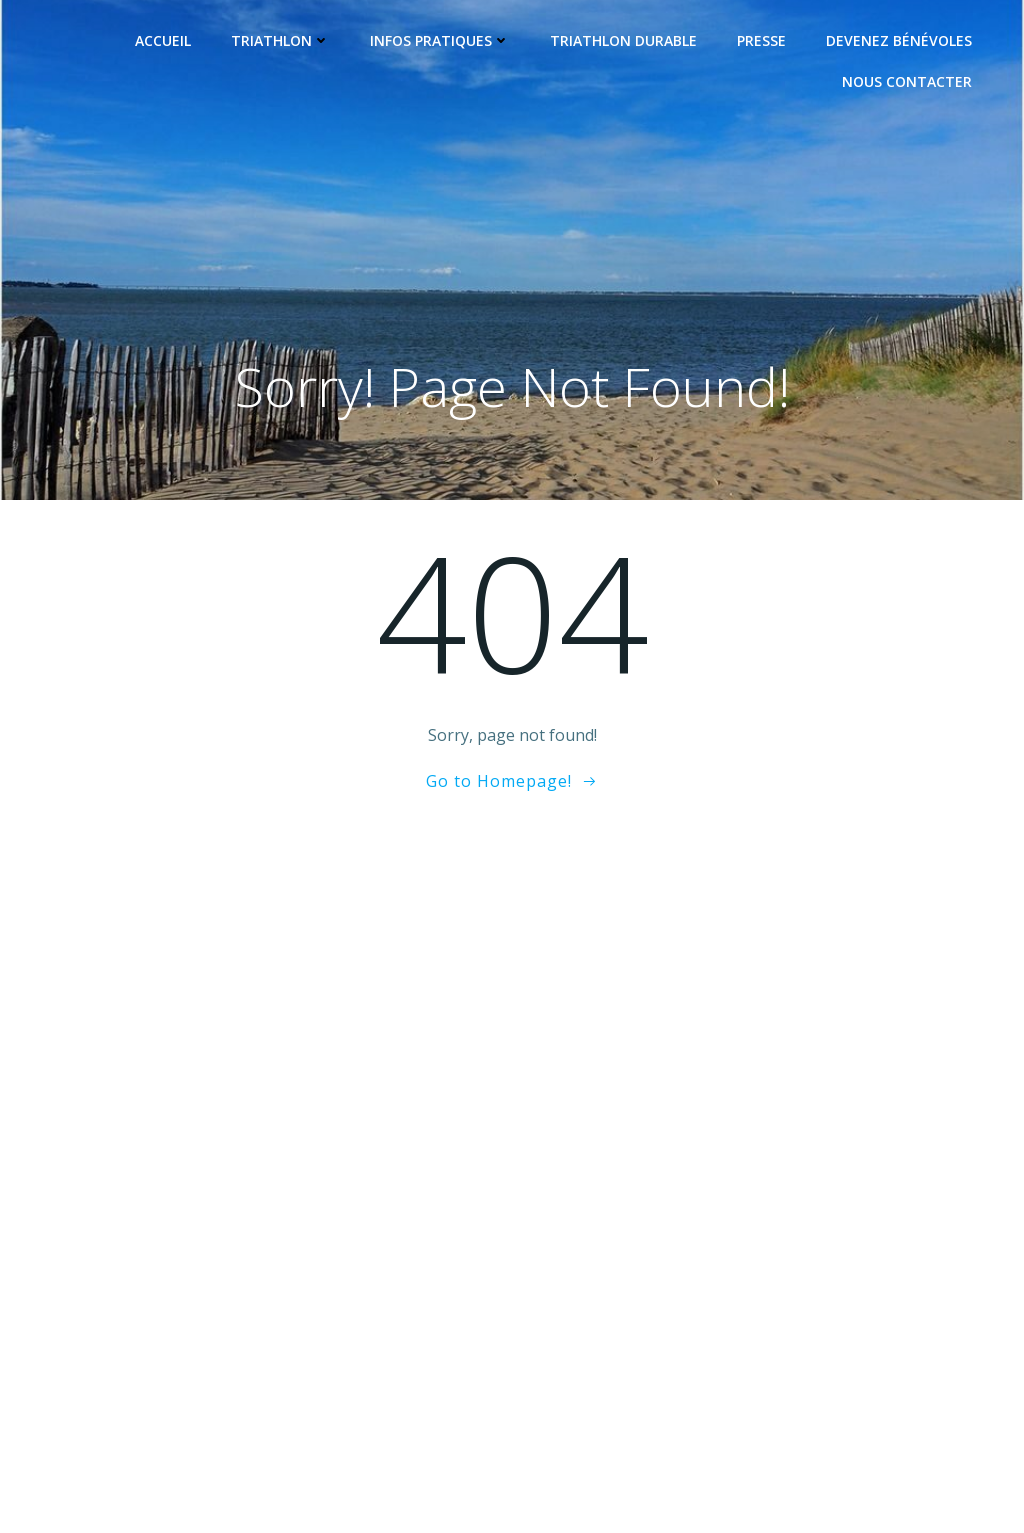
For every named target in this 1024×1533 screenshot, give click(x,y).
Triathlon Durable (623, 40)
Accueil (163, 40)
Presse (761, 40)
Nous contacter (907, 81)
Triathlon (280, 40)
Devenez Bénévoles (899, 40)
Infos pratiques (440, 40)
